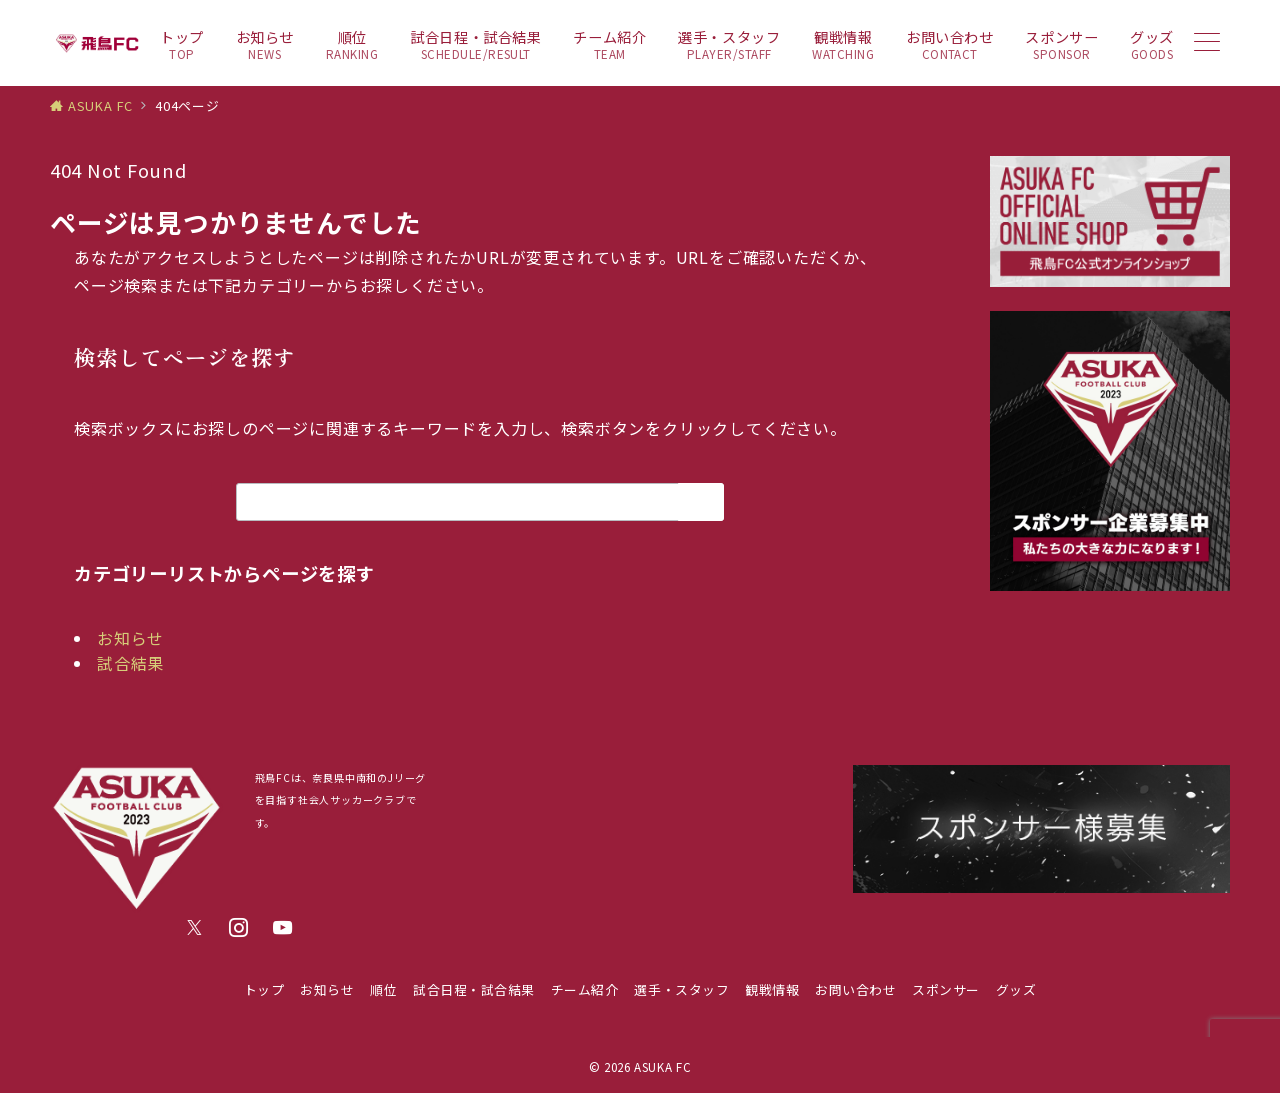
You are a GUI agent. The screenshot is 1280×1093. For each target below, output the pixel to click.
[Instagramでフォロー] (239, 928)
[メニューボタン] (1207, 43)
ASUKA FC (662, 1067)
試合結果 (130, 663)
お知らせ (130, 638)
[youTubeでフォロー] (283, 928)
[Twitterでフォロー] (195, 928)
